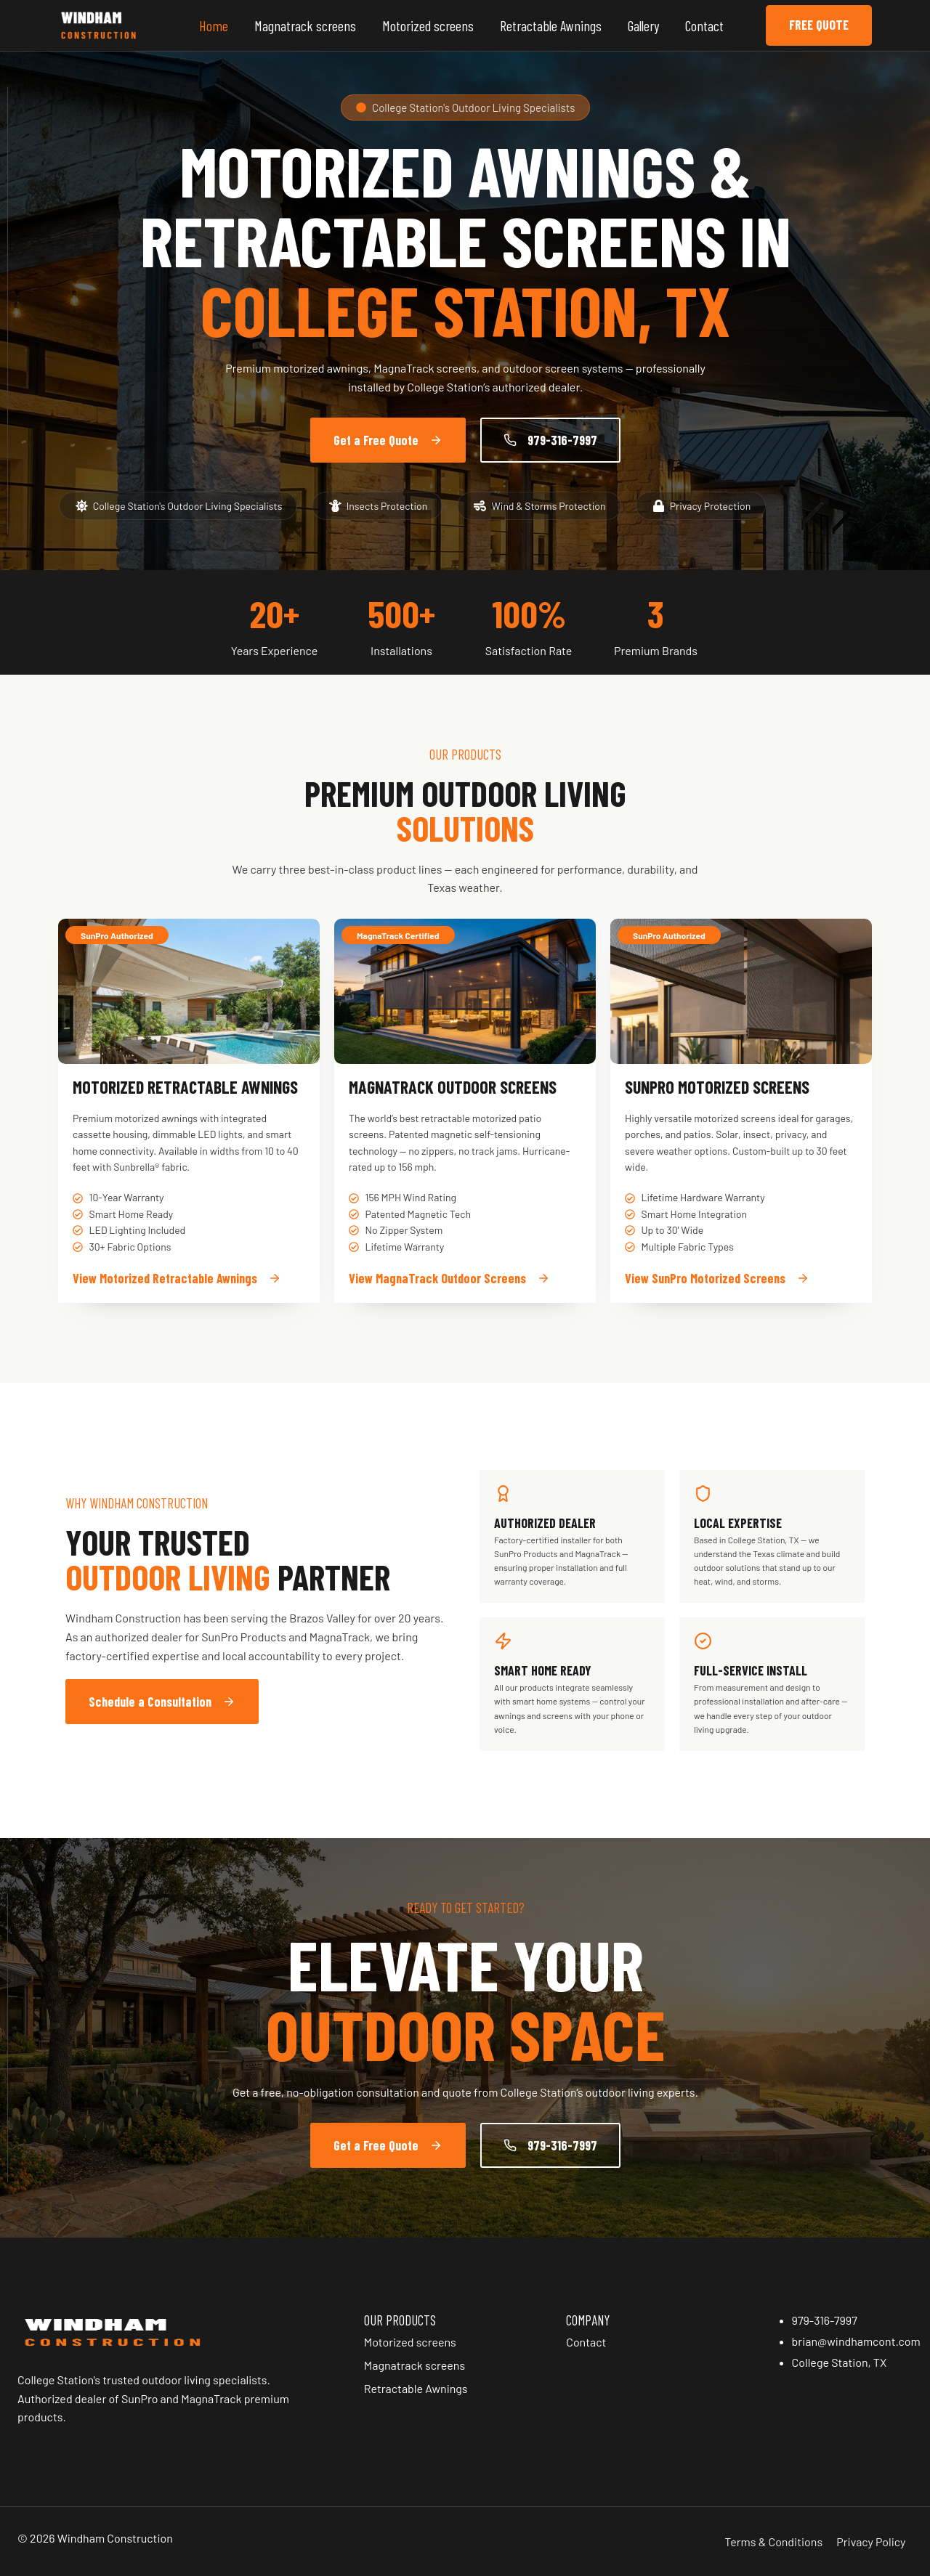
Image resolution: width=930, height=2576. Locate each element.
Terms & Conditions (773, 2541)
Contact (704, 25)
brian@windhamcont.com (856, 2341)
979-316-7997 (824, 2320)
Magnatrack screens (305, 25)
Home (213, 25)
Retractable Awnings (551, 25)
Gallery (643, 25)
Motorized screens (428, 25)
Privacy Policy (870, 2541)
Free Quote (819, 25)
